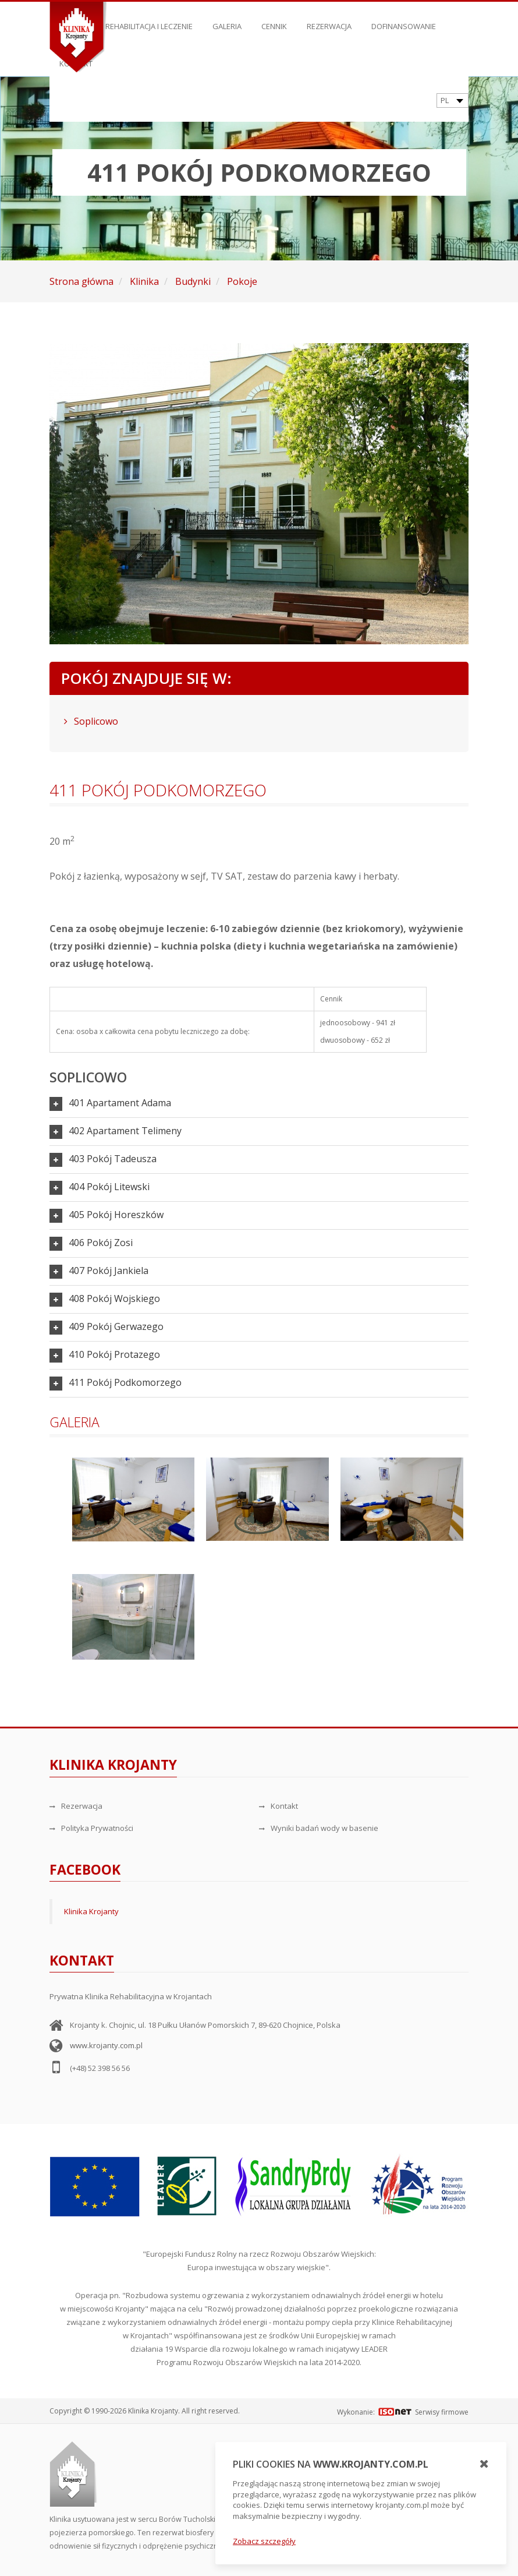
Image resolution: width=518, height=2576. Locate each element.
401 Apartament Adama (120, 1102)
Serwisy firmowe (442, 2412)
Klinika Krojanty (91, 1911)
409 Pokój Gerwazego (116, 1326)
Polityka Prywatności (91, 1828)
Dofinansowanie (403, 20)
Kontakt (278, 1806)
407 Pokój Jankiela (108, 1270)
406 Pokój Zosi (101, 1242)
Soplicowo (91, 721)
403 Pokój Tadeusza (113, 1158)
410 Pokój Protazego (114, 1354)
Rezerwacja (329, 20)
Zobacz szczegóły (264, 2541)
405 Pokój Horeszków (116, 1214)
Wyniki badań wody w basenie (318, 1828)
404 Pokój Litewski (109, 1186)
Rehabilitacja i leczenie (149, 20)
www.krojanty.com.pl (106, 2045)
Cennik (274, 20)
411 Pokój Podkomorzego (125, 1382)
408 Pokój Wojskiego (114, 1298)
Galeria (227, 20)
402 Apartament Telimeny (125, 1130)
